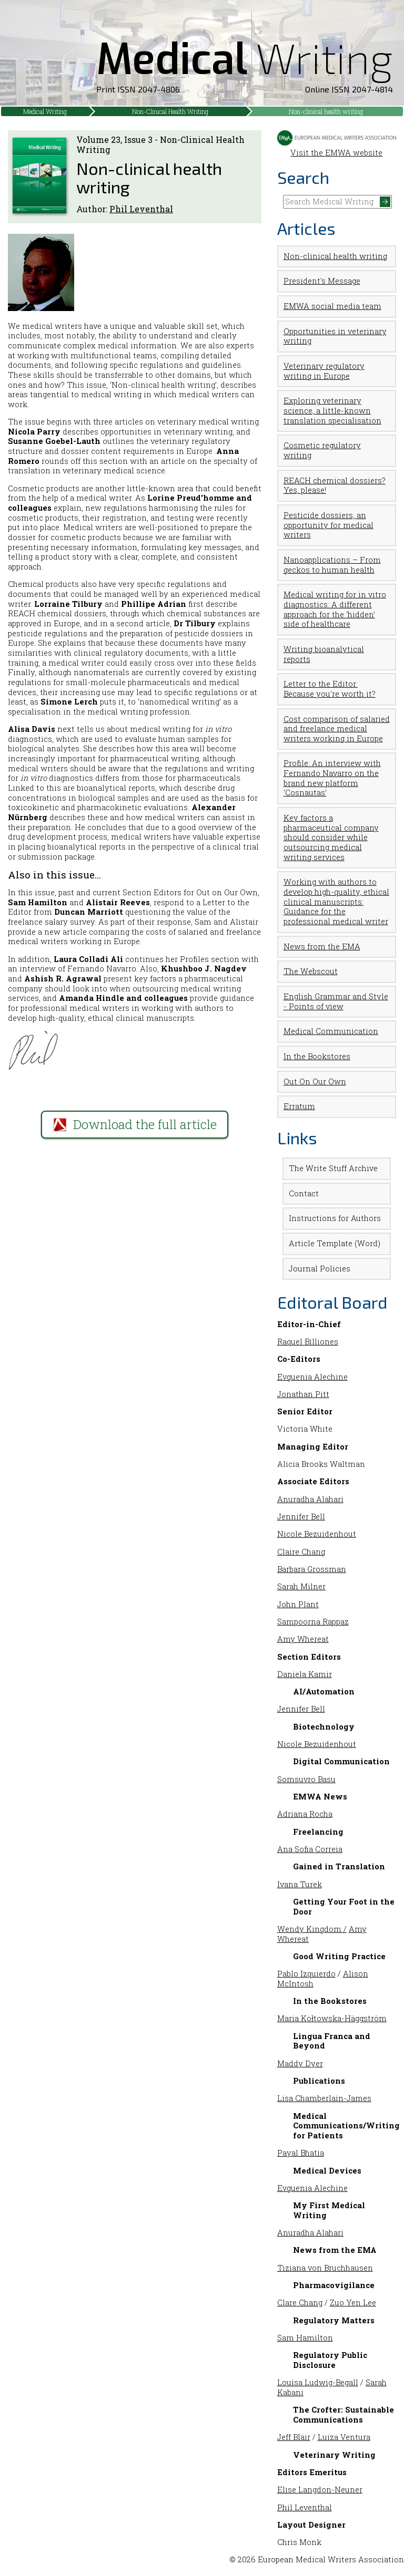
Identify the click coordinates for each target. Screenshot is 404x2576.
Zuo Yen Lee (353, 2303)
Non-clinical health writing (326, 111)
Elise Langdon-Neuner (319, 2490)
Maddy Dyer (300, 2063)
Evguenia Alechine (312, 1377)
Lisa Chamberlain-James (324, 2098)
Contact (304, 1193)
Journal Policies (319, 1269)
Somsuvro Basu (306, 1779)
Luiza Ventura (344, 2437)
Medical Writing (45, 111)
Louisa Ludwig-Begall (317, 2382)
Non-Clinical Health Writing (170, 111)
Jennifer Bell (301, 1517)
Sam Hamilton (305, 2338)
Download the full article (135, 1124)
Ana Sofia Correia (309, 1849)
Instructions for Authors (335, 1218)
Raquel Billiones (307, 1342)
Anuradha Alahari (310, 1499)
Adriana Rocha (304, 1814)
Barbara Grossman (311, 1569)
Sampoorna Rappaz (313, 1622)
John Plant (298, 1604)
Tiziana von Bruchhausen (325, 2268)
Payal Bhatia (300, 2153)
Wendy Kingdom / (312, 1929)
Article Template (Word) (334, 1243)
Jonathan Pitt (303, 1394)
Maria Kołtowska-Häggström (332, 2018)
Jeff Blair (293, 2437)
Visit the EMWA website (337, 148)
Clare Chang (299, 2303)
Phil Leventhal (141, 208)
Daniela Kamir (304, 1674)
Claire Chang (301, 1552)
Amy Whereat (303, 1639)
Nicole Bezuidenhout (316, 1534)
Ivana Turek (299, 1884)
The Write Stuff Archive (333, 1168)
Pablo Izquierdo (306, 1974)
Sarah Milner (301, 1586)
